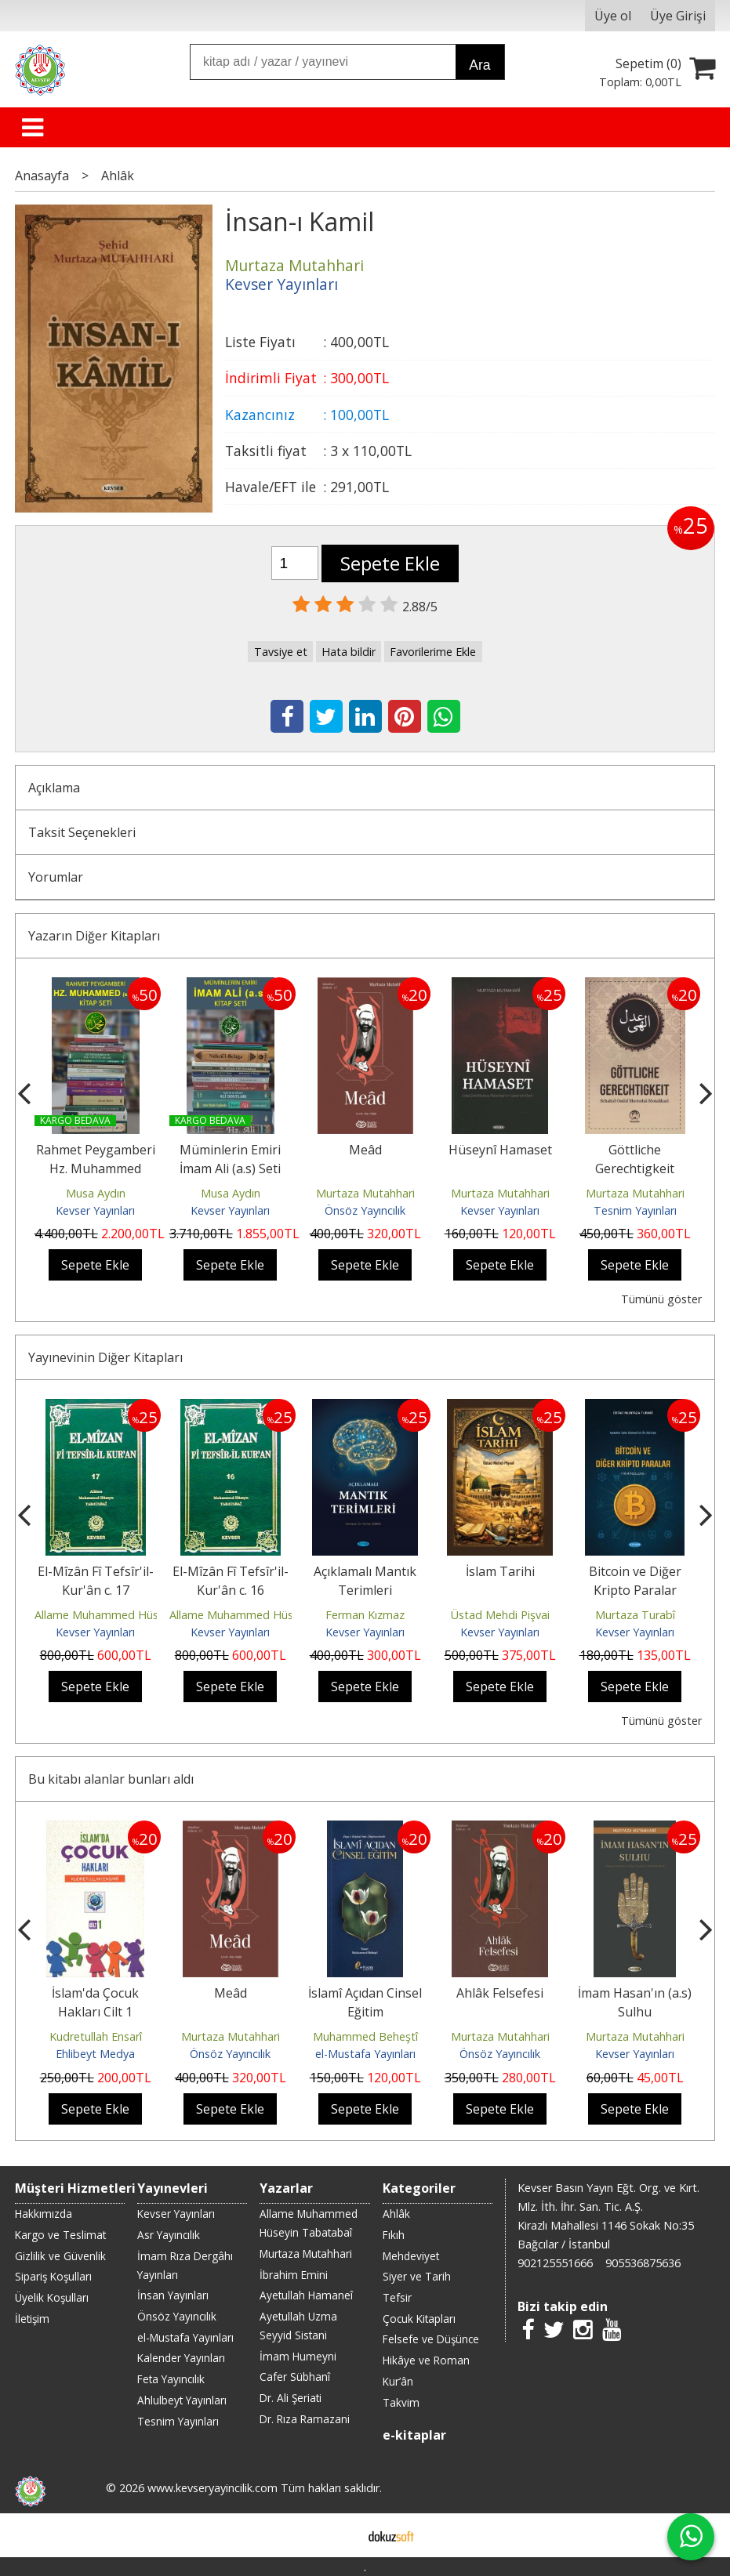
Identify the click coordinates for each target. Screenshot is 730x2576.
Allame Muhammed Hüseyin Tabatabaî (135, 1614)
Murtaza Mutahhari (365, 1193)
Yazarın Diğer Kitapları (94, 935)
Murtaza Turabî (635, 1614)
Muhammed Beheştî (365, 2036)
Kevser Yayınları (95, 1210)
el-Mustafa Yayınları (365, 2053)
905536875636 (643, 2262)
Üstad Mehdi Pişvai (500, 1614)
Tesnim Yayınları (635, 1210)
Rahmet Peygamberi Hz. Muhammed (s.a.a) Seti (95, 1168)
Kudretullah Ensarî (95, 2036)
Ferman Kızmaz (365, 1614)
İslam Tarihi (500, 1571)
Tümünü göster (661, 1299)
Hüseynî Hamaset (500, 1149)
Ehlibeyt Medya (95, 2053)
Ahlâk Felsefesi (499, 1993)
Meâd (365, 1149)
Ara (479, 65)
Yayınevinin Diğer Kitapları (105, 1357)
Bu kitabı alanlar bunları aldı (111, 1779)
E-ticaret (340, 2535)
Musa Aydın (95, 1193)
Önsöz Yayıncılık (365, 1210)
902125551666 (555, 2262)
